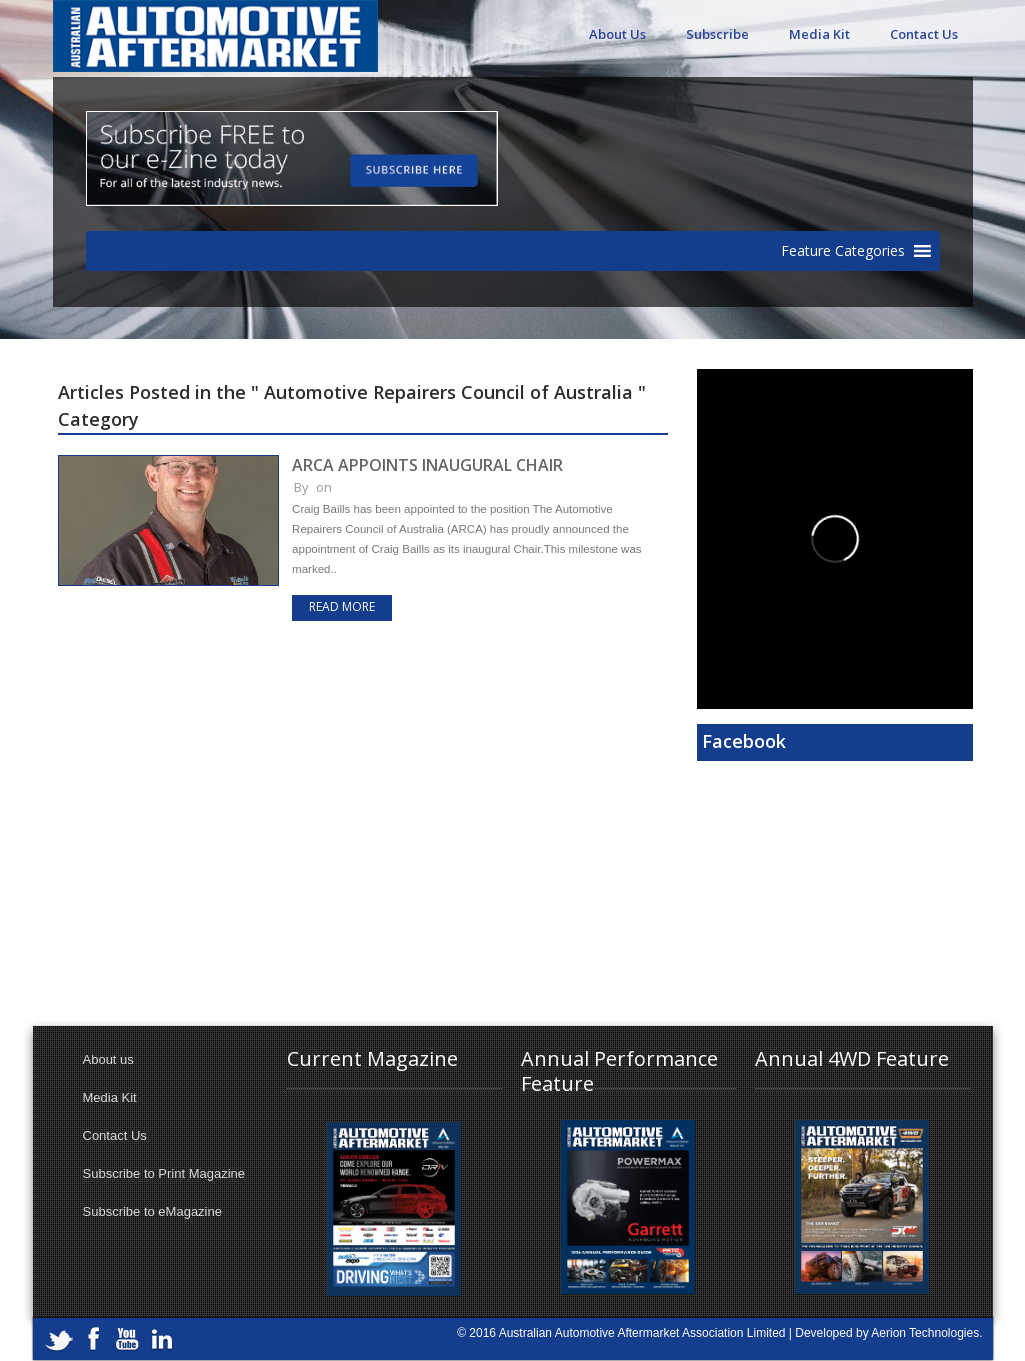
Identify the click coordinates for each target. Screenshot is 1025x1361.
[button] (843, 251)
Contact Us (924, 34)
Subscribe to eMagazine (152, 1211)
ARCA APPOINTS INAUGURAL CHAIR (427, 465)
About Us (617, 34)
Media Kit (819, 34)
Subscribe (717, 34)
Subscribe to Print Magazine (164, 1173)
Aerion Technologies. (926, 1333)
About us (108, 1059)
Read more (342, 606)
